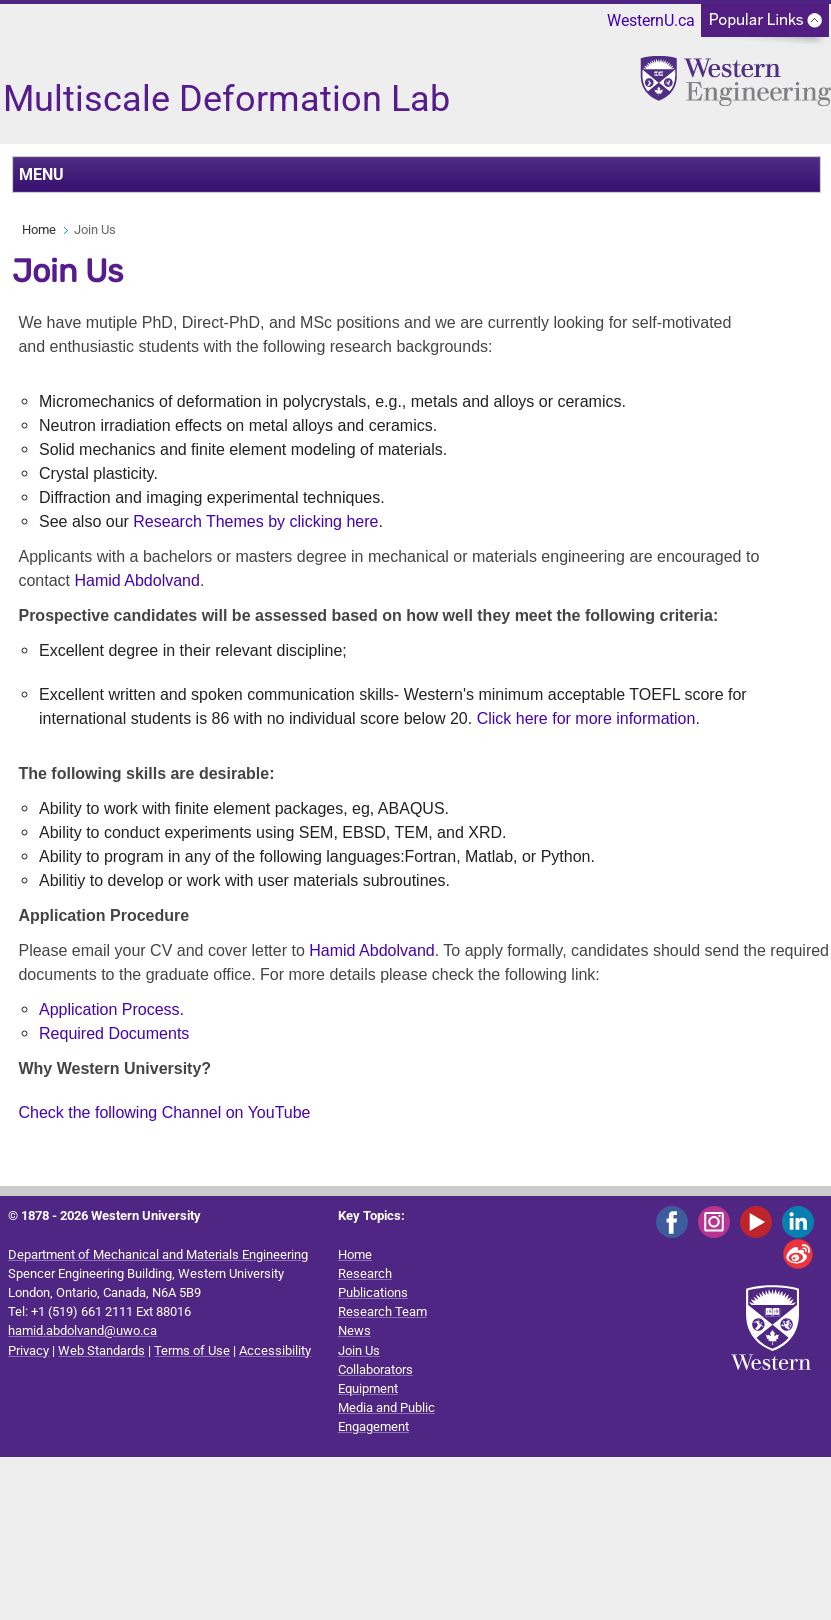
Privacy (28, 1350)
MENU (41, 174)
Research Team (382, 1311)
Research (365, 1273)
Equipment (368, 1388)
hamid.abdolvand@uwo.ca (82, 1330)
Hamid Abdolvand (135, 580)
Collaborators (375, 1369)
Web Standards (101, 1350)
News (354, 1330)
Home (39, 229)
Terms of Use (192, 1350)
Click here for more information (586, 718)
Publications (373, 1292)
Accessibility (275, 1350)
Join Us (359, 1350)
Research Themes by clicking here (255, 521)
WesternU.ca (651, 20)
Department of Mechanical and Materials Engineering (158, 1254)
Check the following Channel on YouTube (164, 1112)
